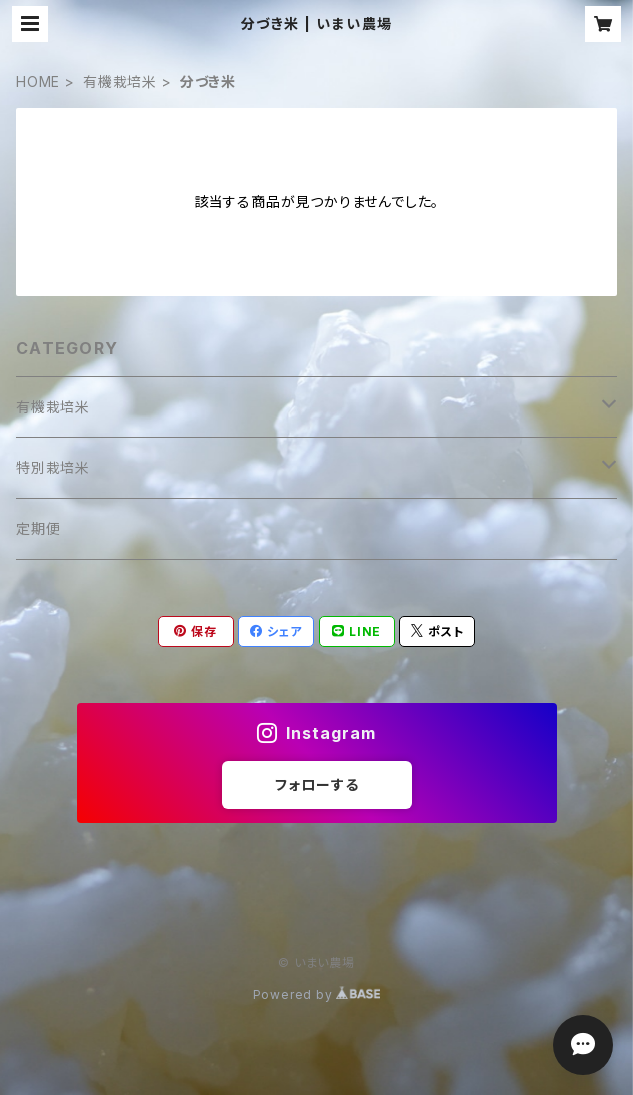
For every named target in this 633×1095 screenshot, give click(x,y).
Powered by (317, 994)
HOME (38, 81)
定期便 (38, 528)
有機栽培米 (120, 81)
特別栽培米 (53, 467)
